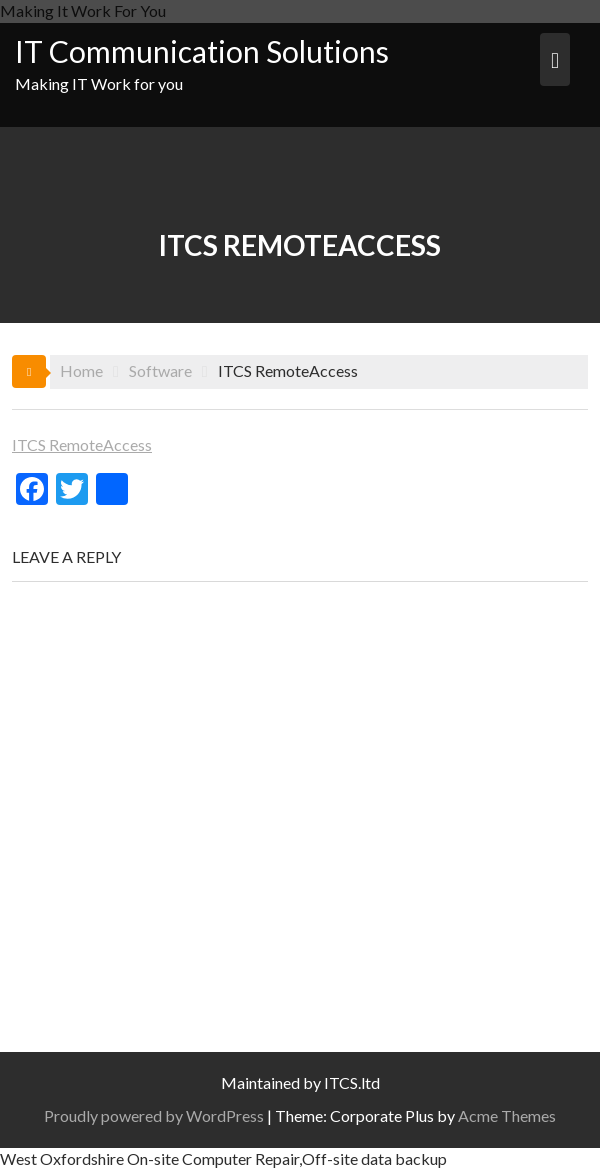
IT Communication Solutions (202, 51)
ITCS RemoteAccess (82, 444)
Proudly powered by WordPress (154, 1115)
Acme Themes (507, 1115)
